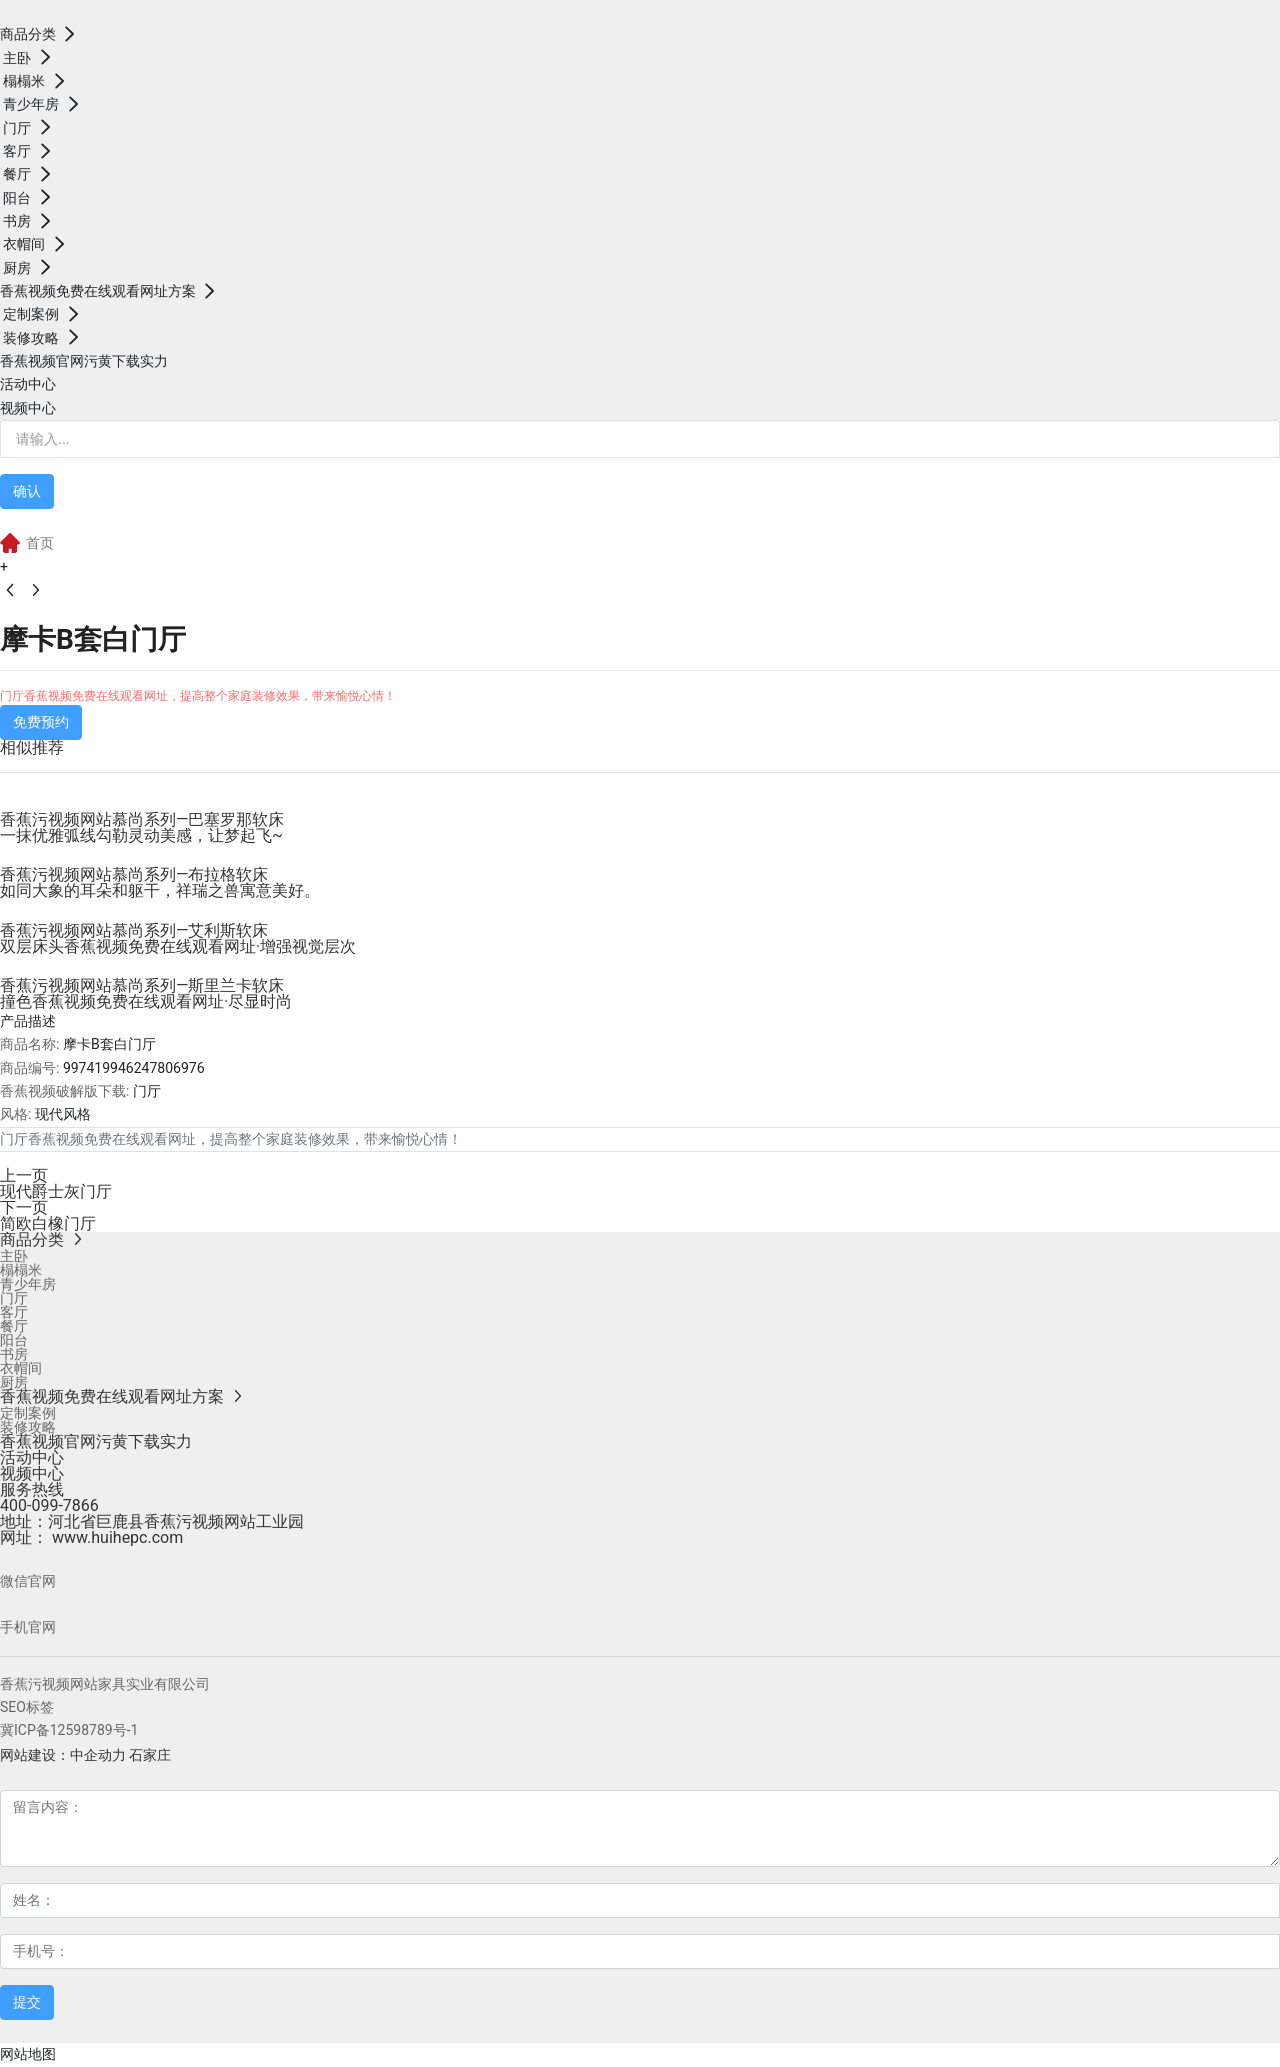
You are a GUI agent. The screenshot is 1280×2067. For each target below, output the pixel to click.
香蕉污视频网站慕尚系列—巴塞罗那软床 (142, 819)
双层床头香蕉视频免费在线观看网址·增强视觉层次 (178, 946)
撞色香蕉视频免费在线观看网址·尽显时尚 (146, 1001)
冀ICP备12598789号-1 (69, 1730)
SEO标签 (27, 1707)
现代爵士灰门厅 (56, 1191)
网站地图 (28, 2054)
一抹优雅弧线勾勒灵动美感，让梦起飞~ (141, 835)
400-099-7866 (49, 1505)
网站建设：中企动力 (63, 1755)
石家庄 (150, 1755)
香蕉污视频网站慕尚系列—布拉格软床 (134, 874)
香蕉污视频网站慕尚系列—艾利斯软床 (134, 930)
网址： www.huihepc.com (91, 1537)
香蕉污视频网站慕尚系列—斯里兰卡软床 (142, 985)
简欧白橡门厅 (48, 1223)
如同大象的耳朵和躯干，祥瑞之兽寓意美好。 (160, 890)
